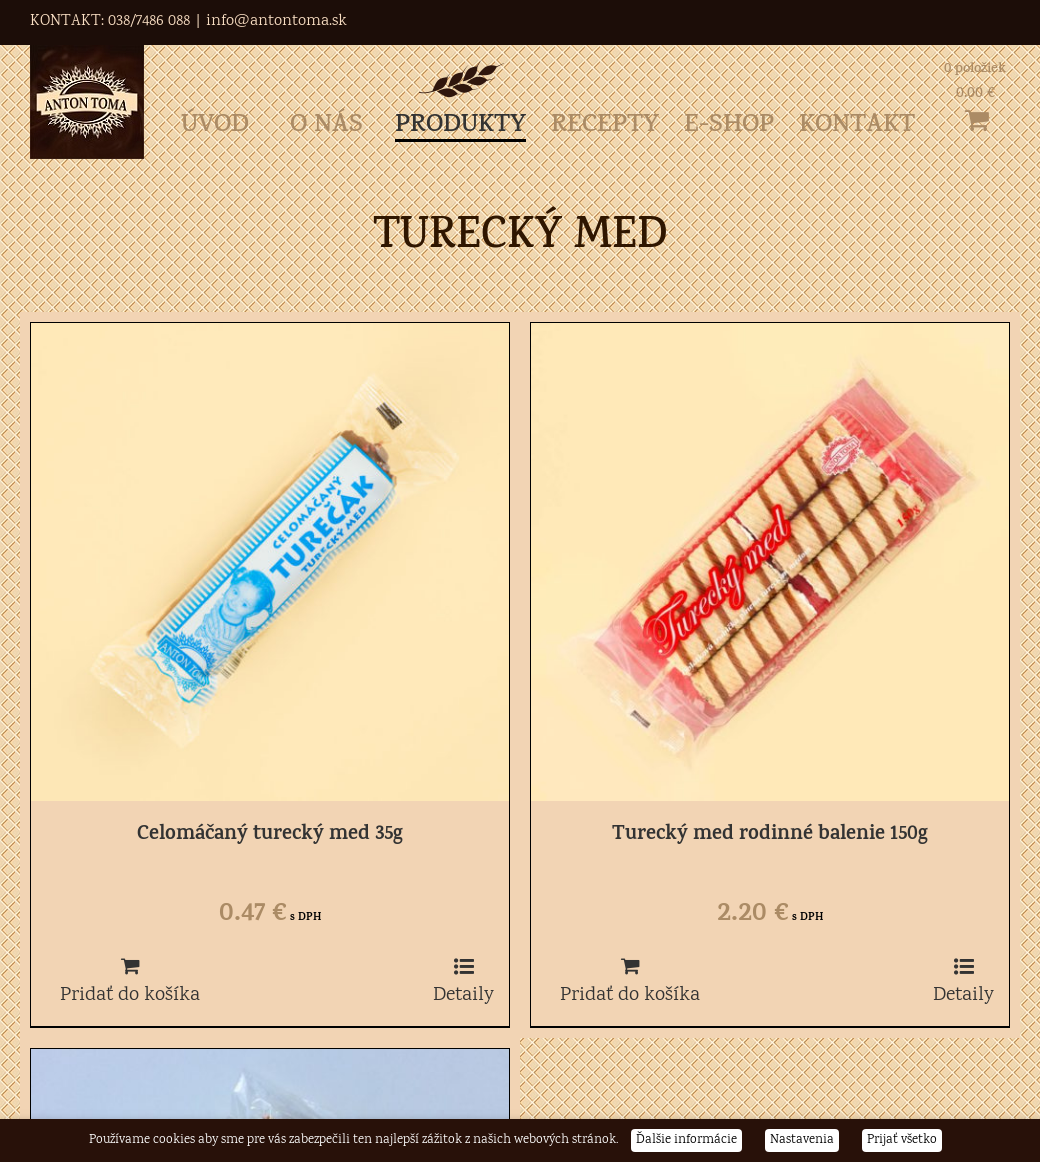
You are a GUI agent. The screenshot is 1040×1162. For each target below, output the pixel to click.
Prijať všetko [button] (902, 1140)
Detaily (463, 995)
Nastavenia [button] (802, 1140)
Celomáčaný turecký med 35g (270, 835)
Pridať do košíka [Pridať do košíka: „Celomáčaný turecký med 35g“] (130, 995)
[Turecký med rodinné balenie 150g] (770, 562)
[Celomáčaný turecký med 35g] (270, 562)
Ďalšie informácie (686, 1140)
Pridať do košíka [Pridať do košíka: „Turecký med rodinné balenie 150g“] (630, 995)
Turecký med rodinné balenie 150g (770, 835)
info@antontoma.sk (276, 21)
